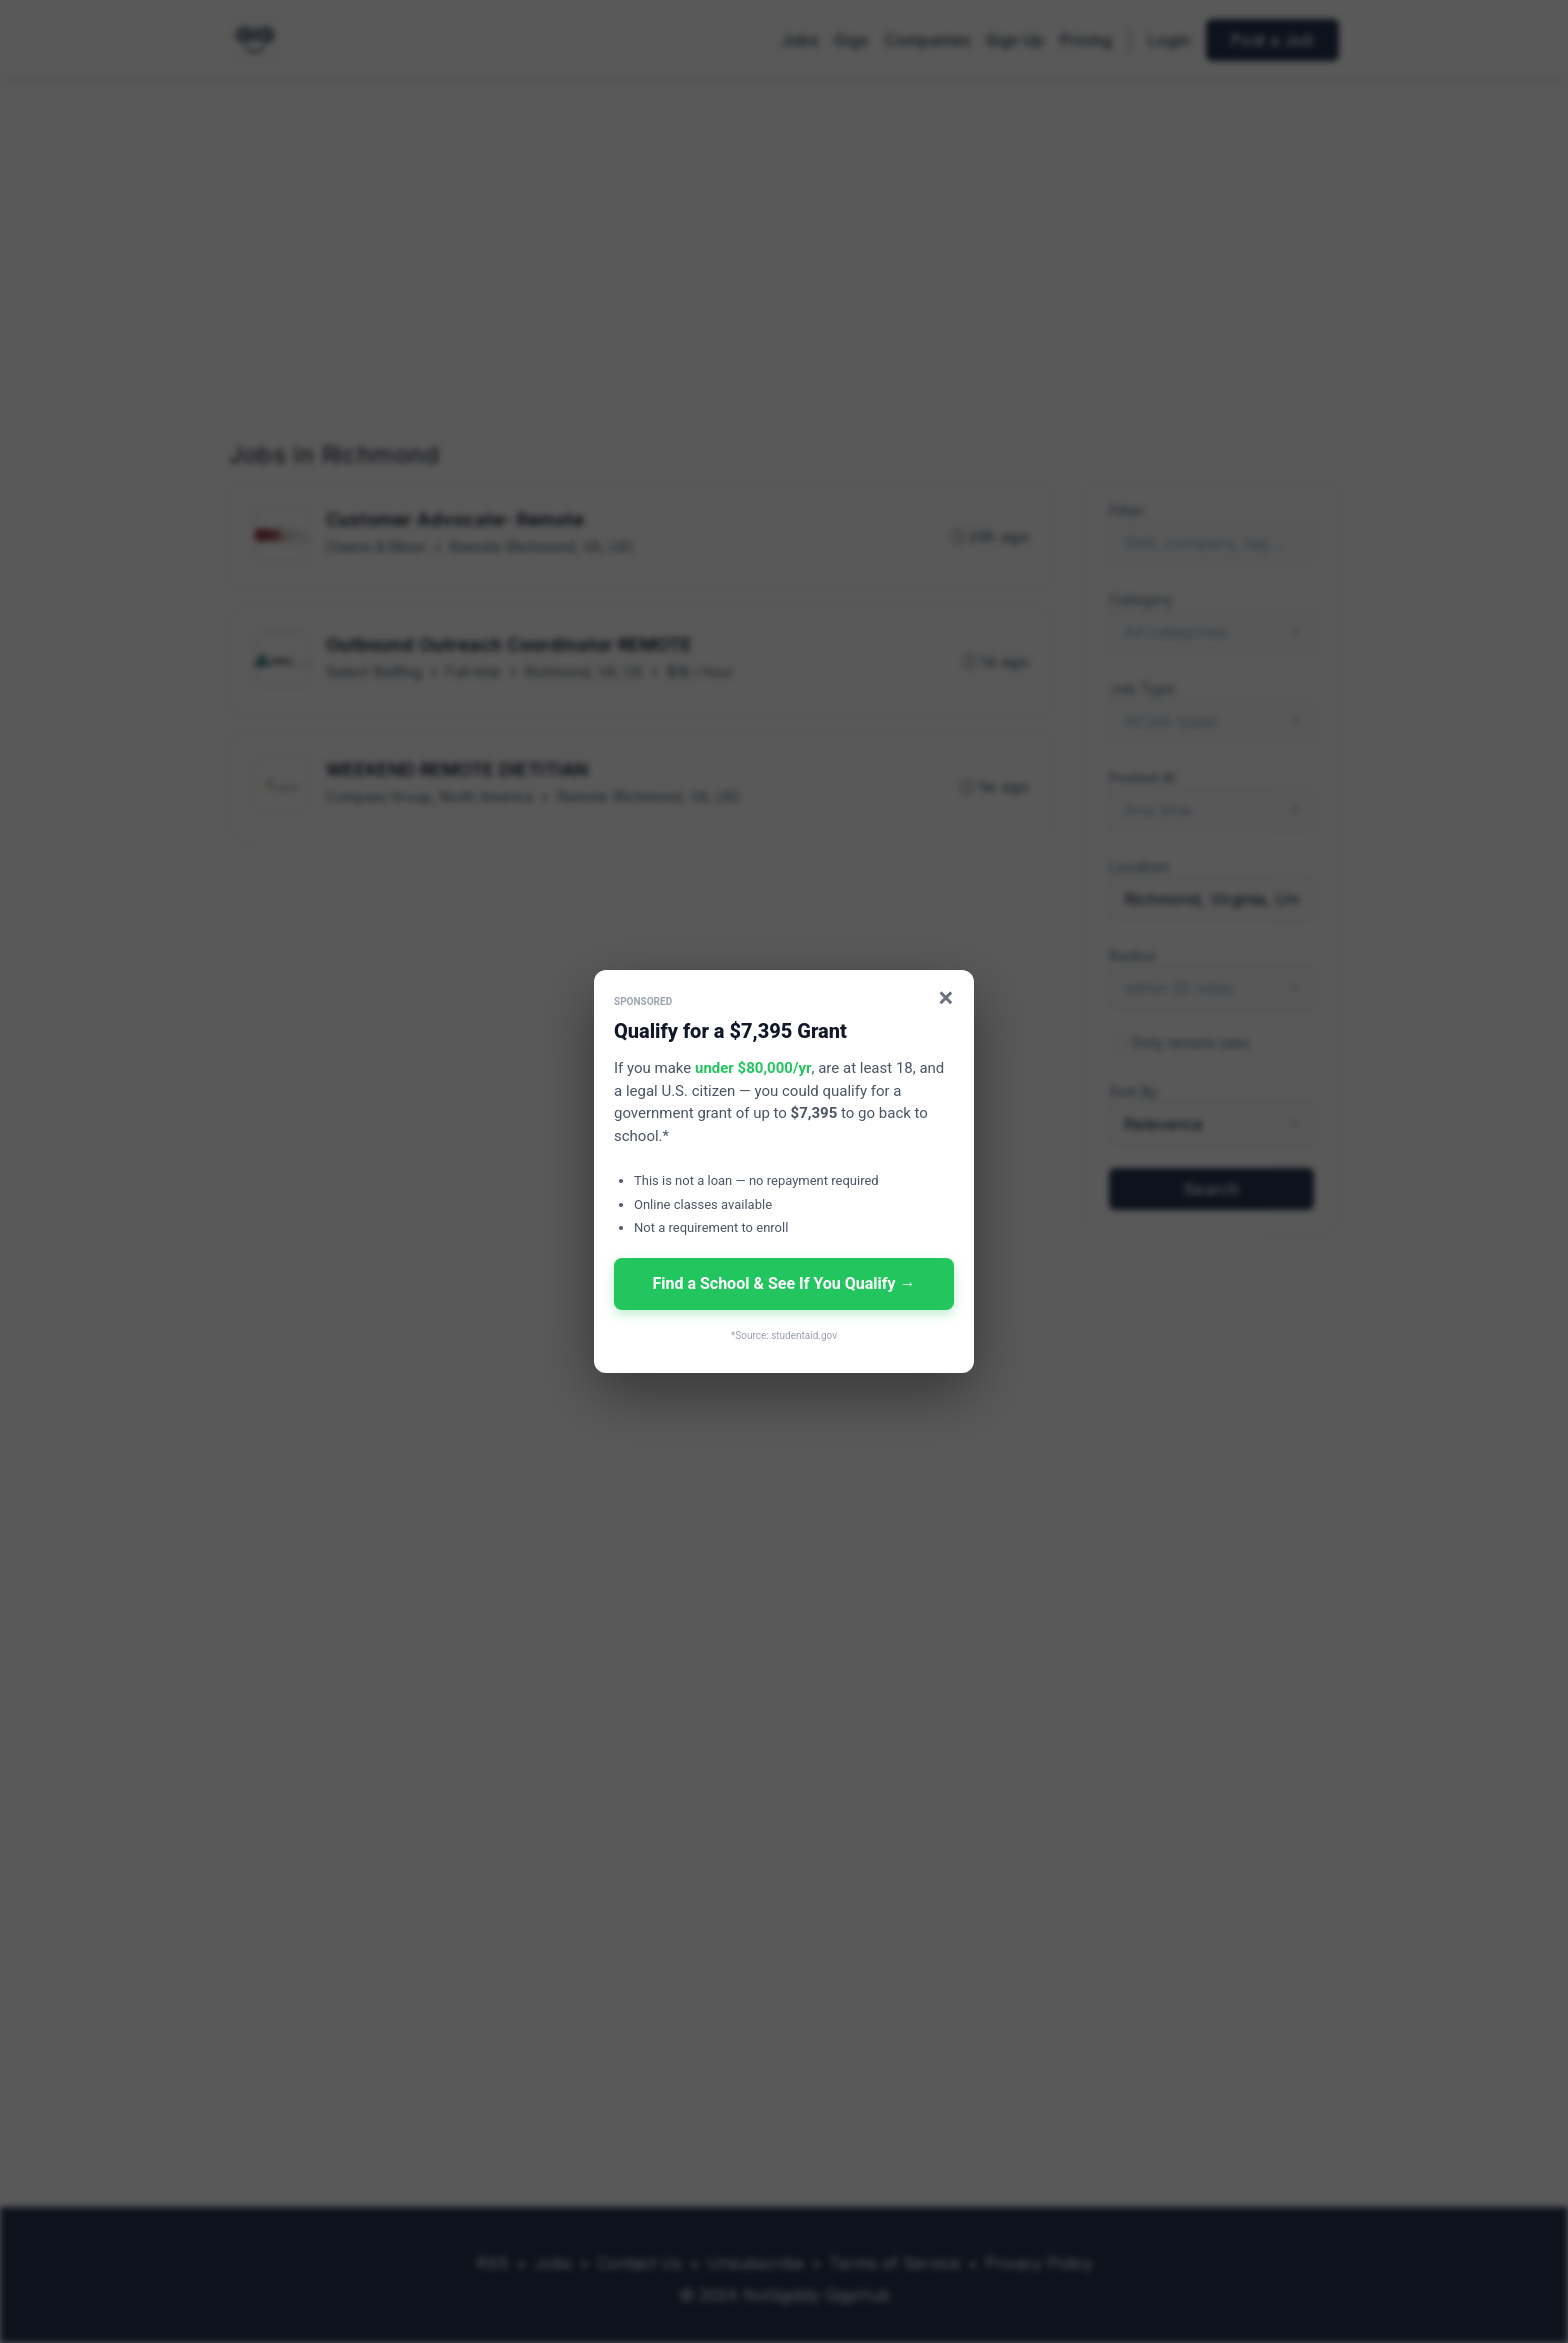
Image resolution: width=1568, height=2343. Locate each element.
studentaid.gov (804, 1335)
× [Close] (946, 997)
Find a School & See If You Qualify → (783, 1283)
